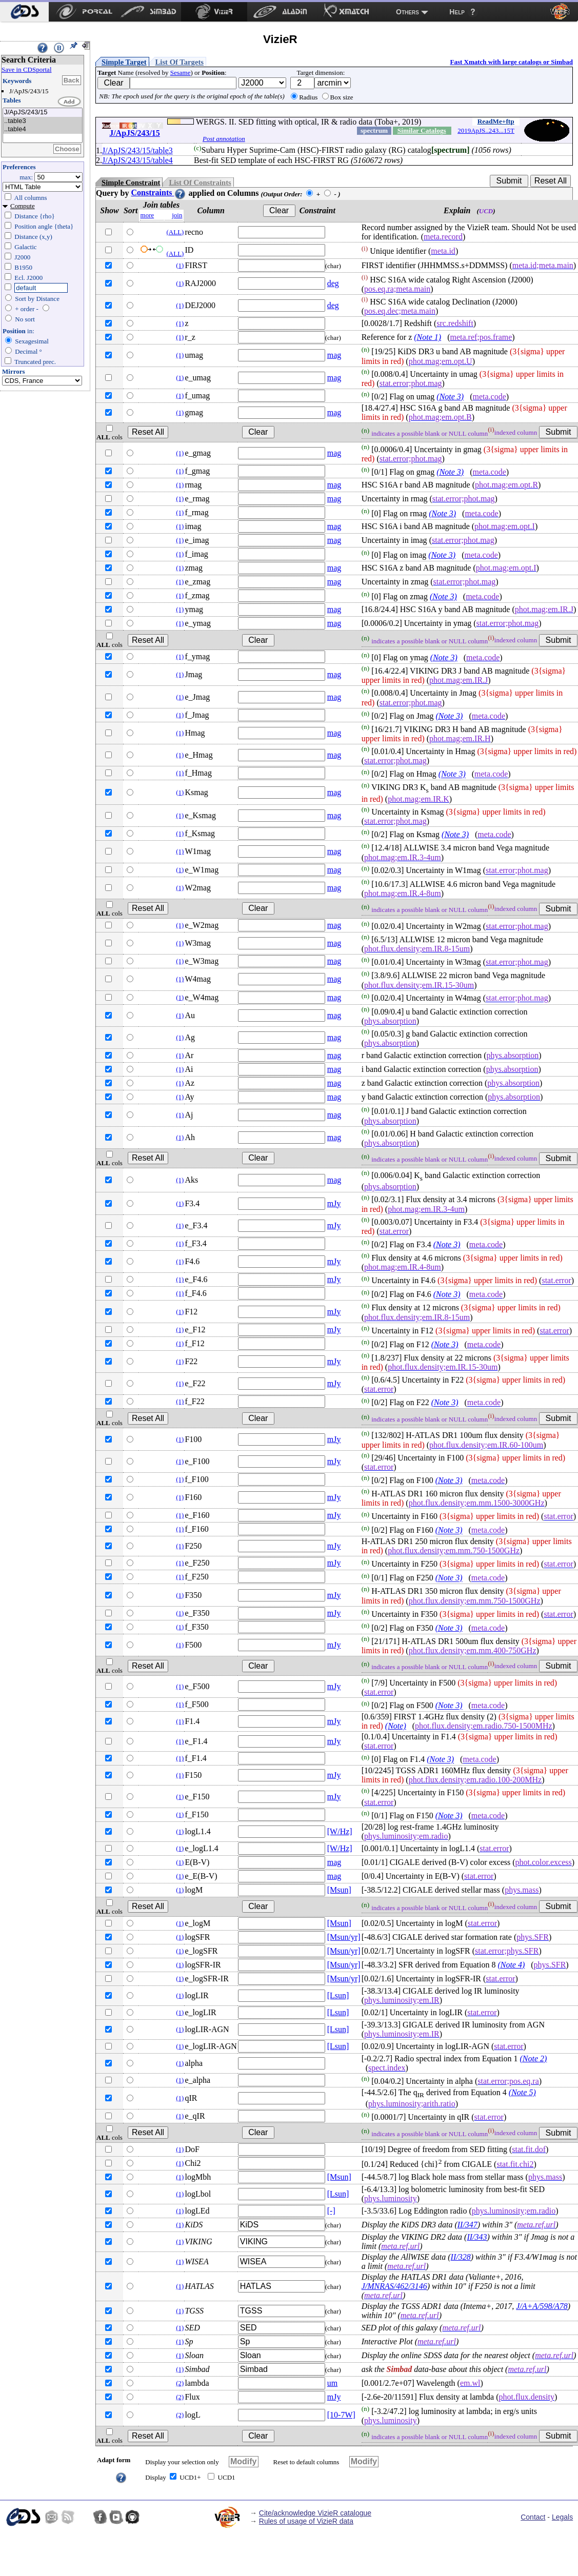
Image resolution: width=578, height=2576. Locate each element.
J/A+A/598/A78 (542, 2306)
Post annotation (224, 139)
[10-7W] (341, 2414)
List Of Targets (179, 62)
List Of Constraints (200, 182)
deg (333, 283)
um (332, 2383)
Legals (562, 2517)
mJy (334, 1203)
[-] (331, 2210)
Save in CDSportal (27, 69)
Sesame (180, 72)
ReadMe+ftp (495, 121)
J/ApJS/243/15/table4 (137, 160)
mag (334, 355)
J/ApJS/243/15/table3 (137, 150)
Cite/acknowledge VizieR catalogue (315, 2513)
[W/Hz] (339, 1831)
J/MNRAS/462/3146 (394, 2286)
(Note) (395, 1725)
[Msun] (339, 1889)
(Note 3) (450, 396)
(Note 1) (427, 337)
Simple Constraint (131, 182)
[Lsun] (338, 1995)
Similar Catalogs (421, 130)
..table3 (42, 121)
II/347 (467, 2224)
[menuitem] (24, 12)
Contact (533, 2517)
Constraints (158, 192)
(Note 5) (522, 2092)
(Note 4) (511, 1964)
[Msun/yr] (344, 1937)
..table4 (42, 129)
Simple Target (124, 62)
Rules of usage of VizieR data (306, 2521)
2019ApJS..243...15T (485, 130)
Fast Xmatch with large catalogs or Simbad (511, 62)
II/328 (461, 2257)
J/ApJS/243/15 (42, 112)
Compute (22, 206)
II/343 (477, 2237)
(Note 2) (533, 2058)
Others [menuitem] (407, 12)
